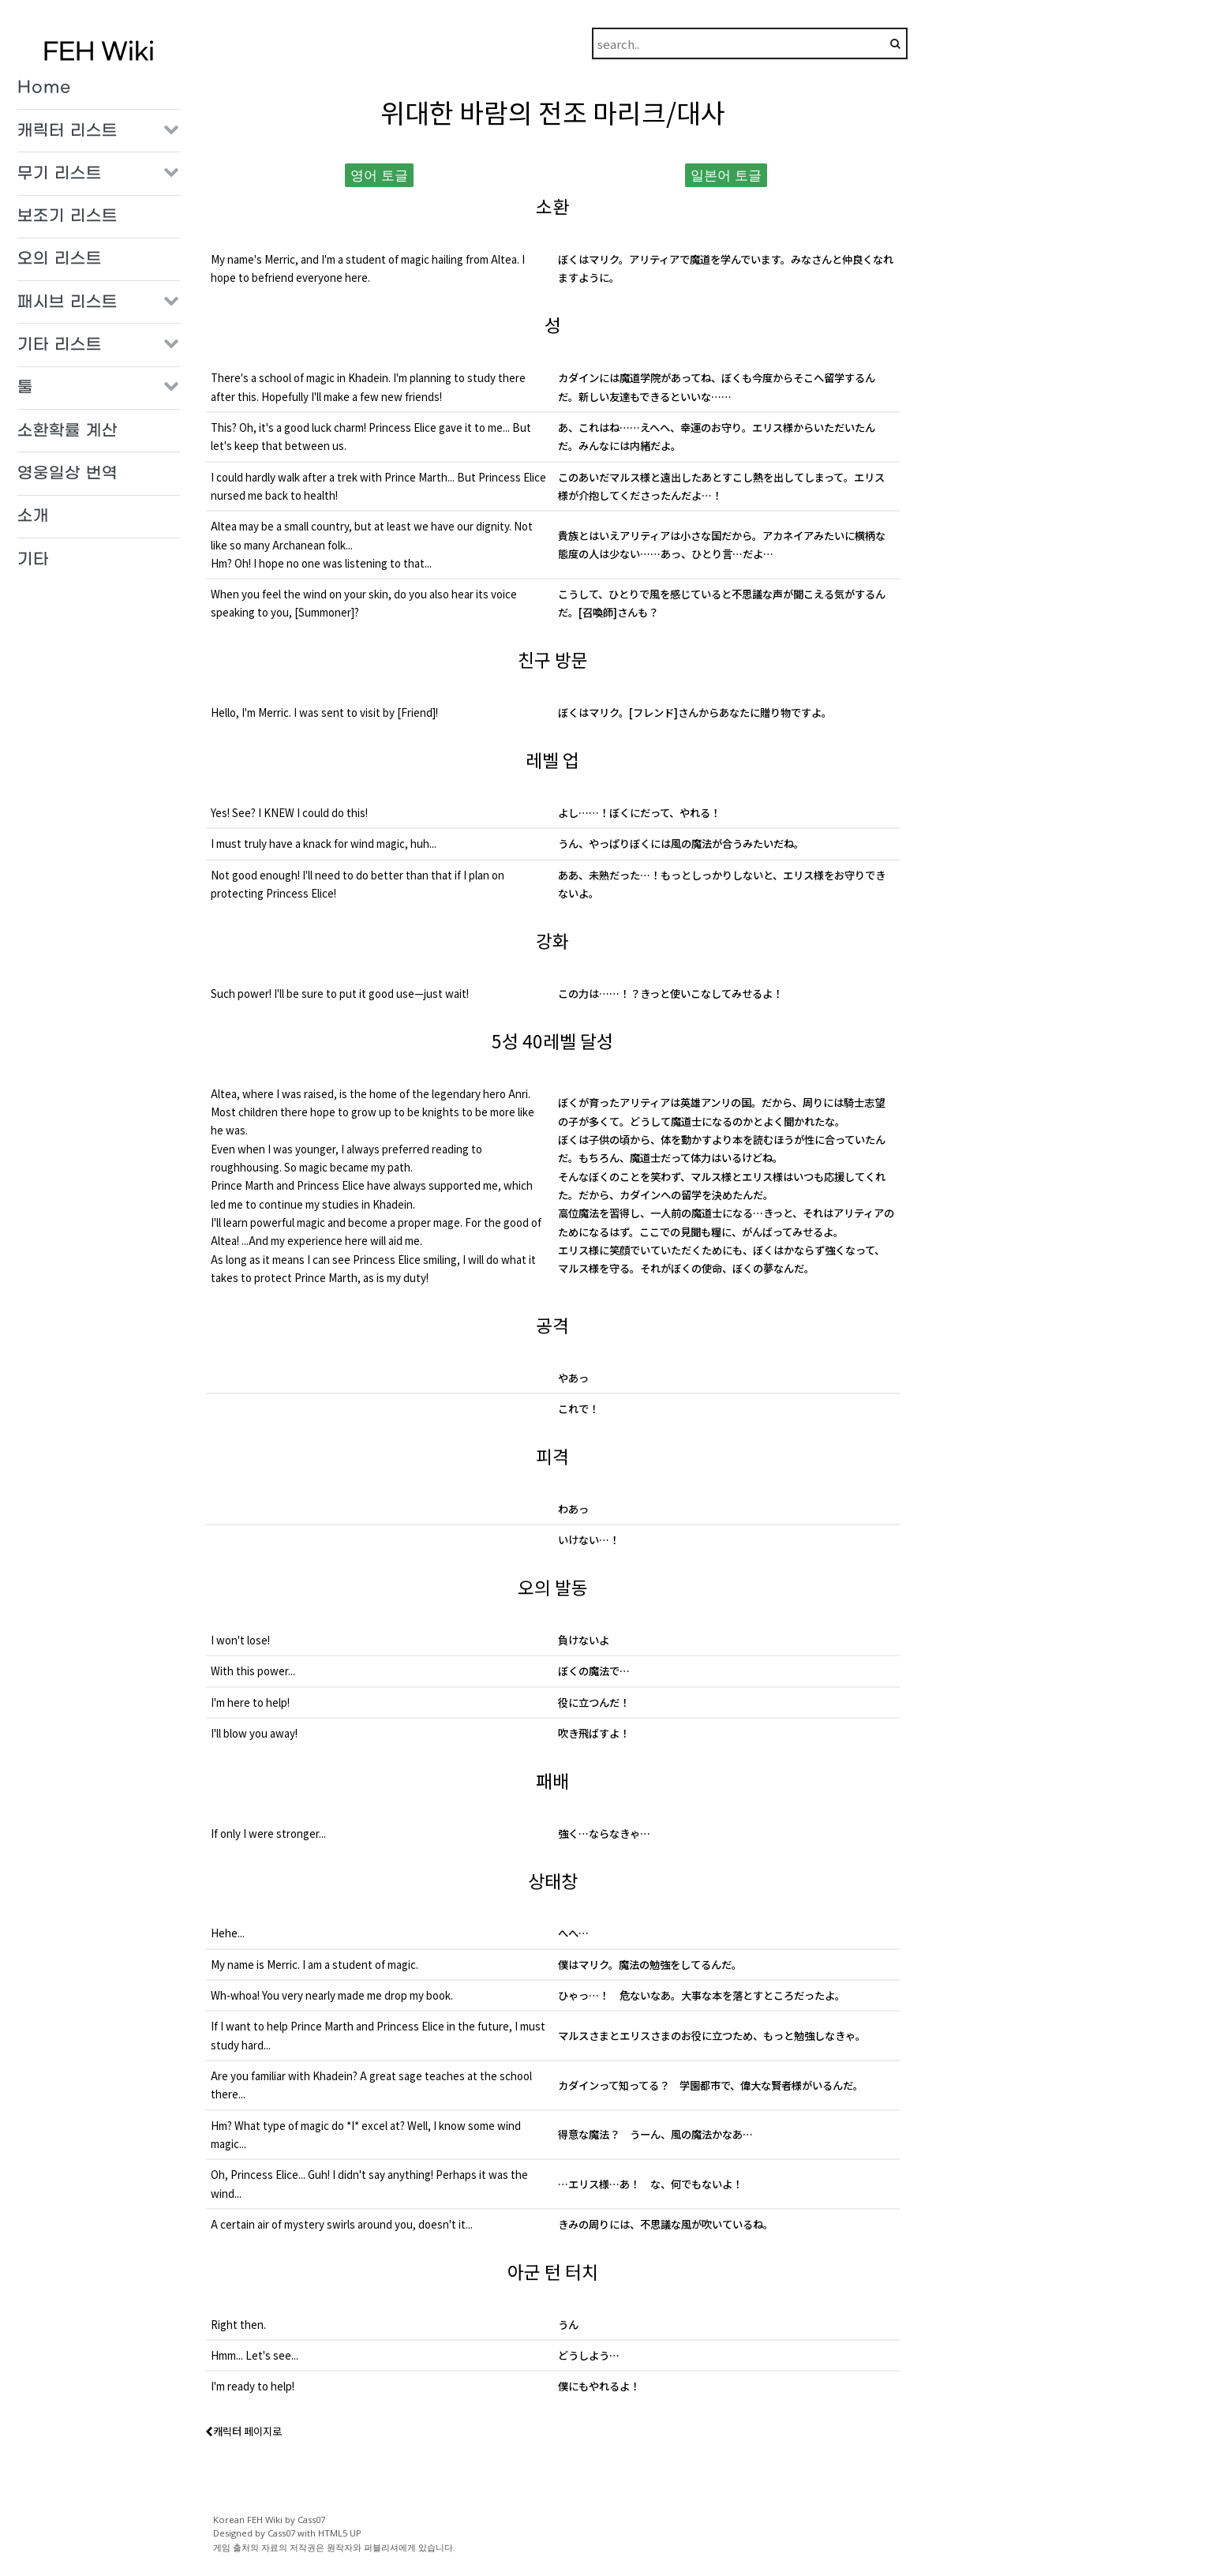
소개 (33, 516)
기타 (33, 559)
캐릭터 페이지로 (243, 2431)
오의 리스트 (59, 258)
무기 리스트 (59, 173)
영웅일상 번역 (67, 473)
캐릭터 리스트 (67, 131)
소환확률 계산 (67, 431)
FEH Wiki (99, 52)
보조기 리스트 (67, 216)
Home (44, 87)
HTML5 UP (339, 2533)
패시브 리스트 (67, 302)
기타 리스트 (59, 345)
